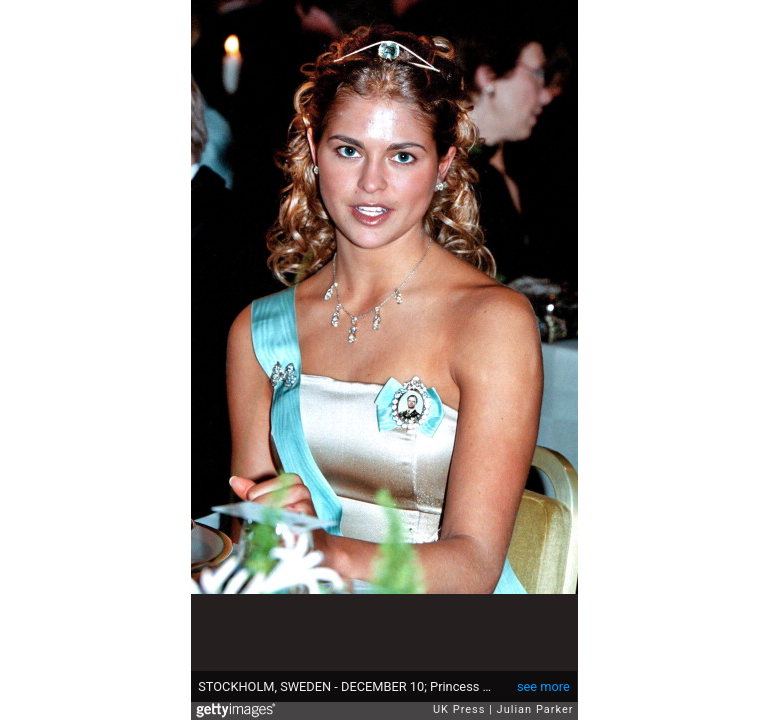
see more (543, 686)
